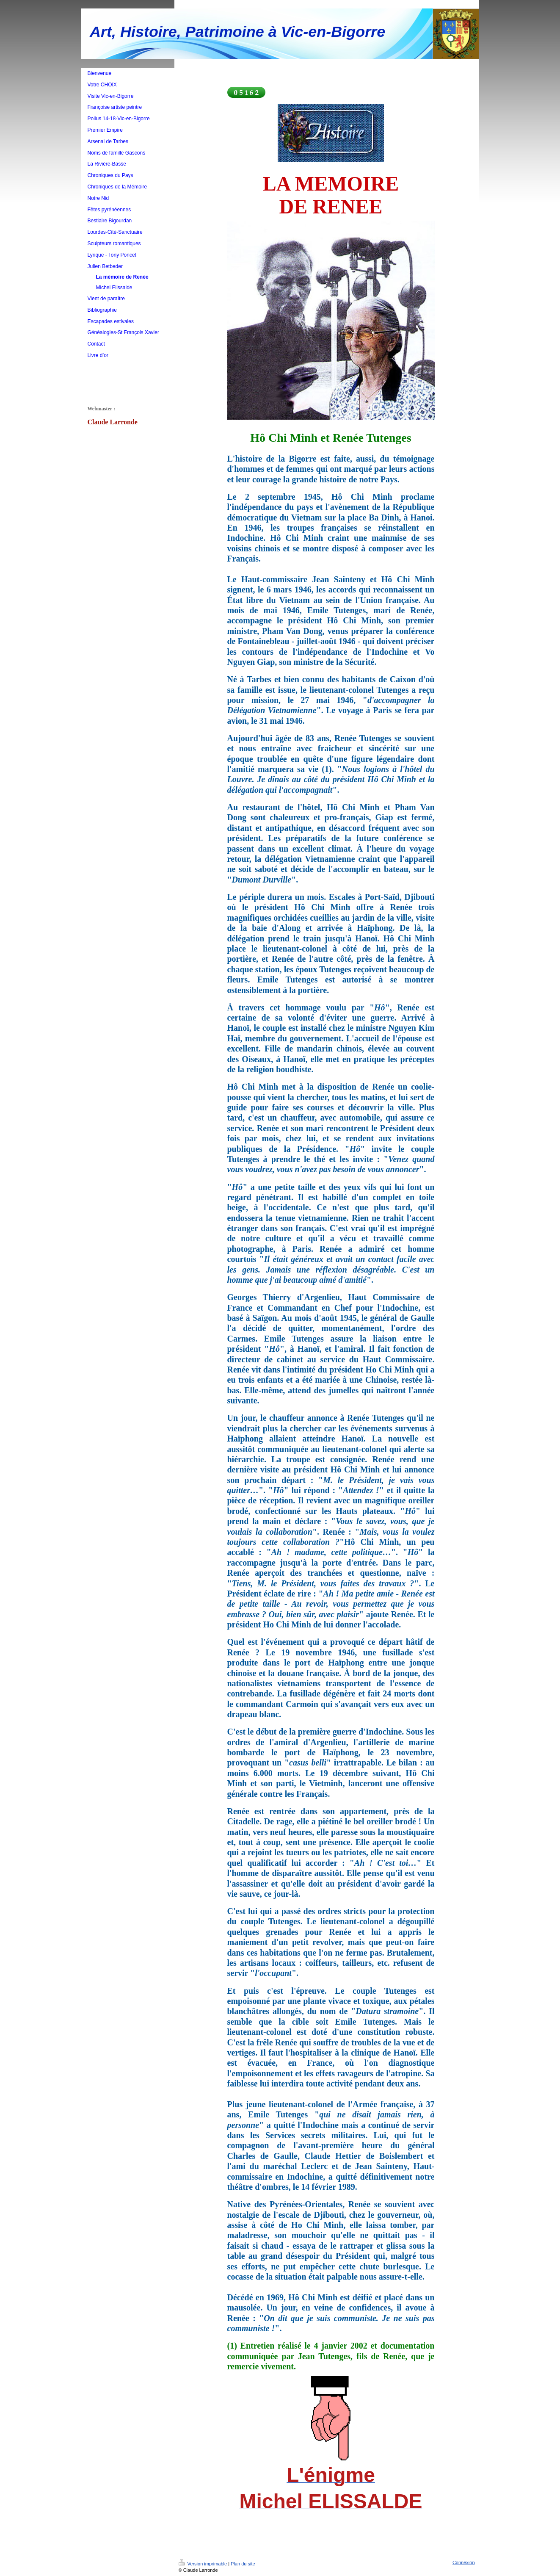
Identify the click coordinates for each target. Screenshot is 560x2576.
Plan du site (243, 2563)
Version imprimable (204, 2563)
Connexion (463, 2562)
